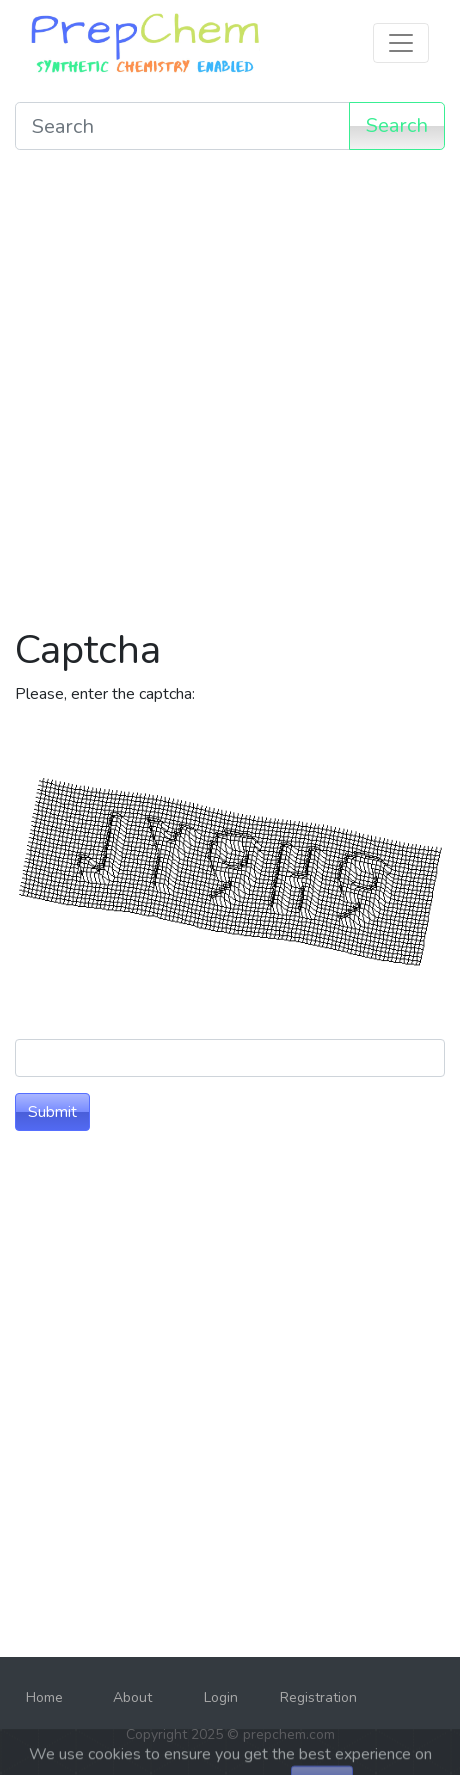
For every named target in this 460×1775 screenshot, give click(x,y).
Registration (318, 1697)
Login (221, 1697)
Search (397, 125)
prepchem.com (289, 1734)
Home (44, 1697)
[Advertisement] (230, 396)
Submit (52, 1112)
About (132, 1697)
